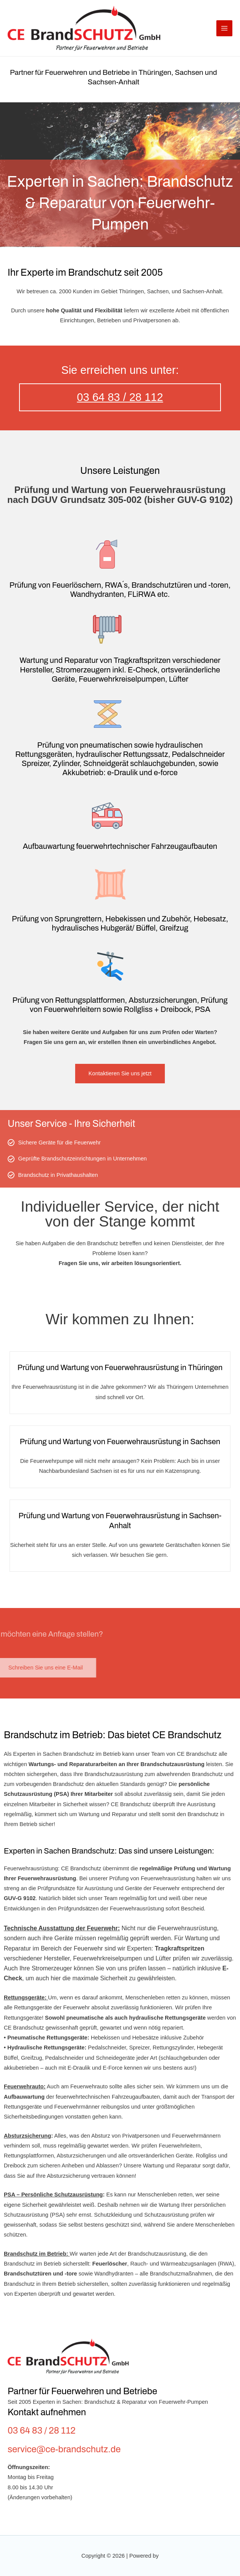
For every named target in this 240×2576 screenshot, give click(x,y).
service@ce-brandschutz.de (64, 2449)
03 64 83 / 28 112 (120, 397)
